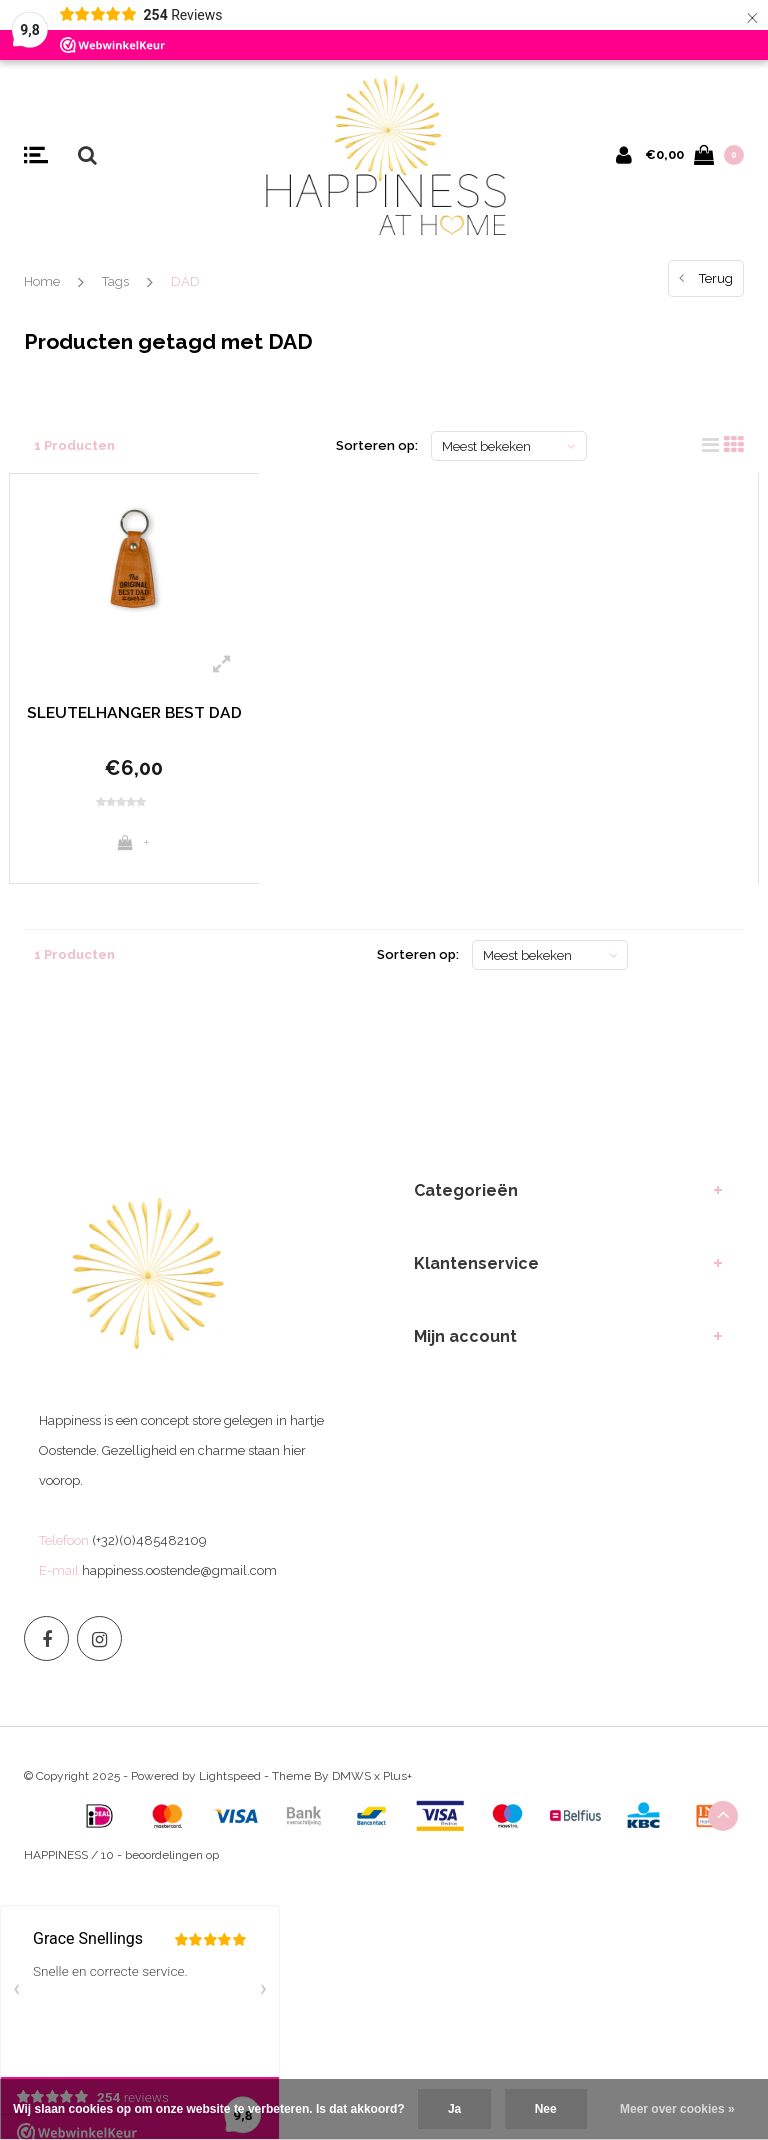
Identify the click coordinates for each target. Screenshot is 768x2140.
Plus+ (397, 1785)
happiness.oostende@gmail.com (179, 1579)
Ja (454, 2109)
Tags (115, 281)
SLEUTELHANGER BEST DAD (134, 724)
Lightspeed (230, 1785)
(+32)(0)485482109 (149, 1549)
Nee (546, 2109)
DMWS (351, 1785)
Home (42, 281)
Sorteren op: (377, 445)
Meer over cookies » (677, 2109)
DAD (185, 281)
